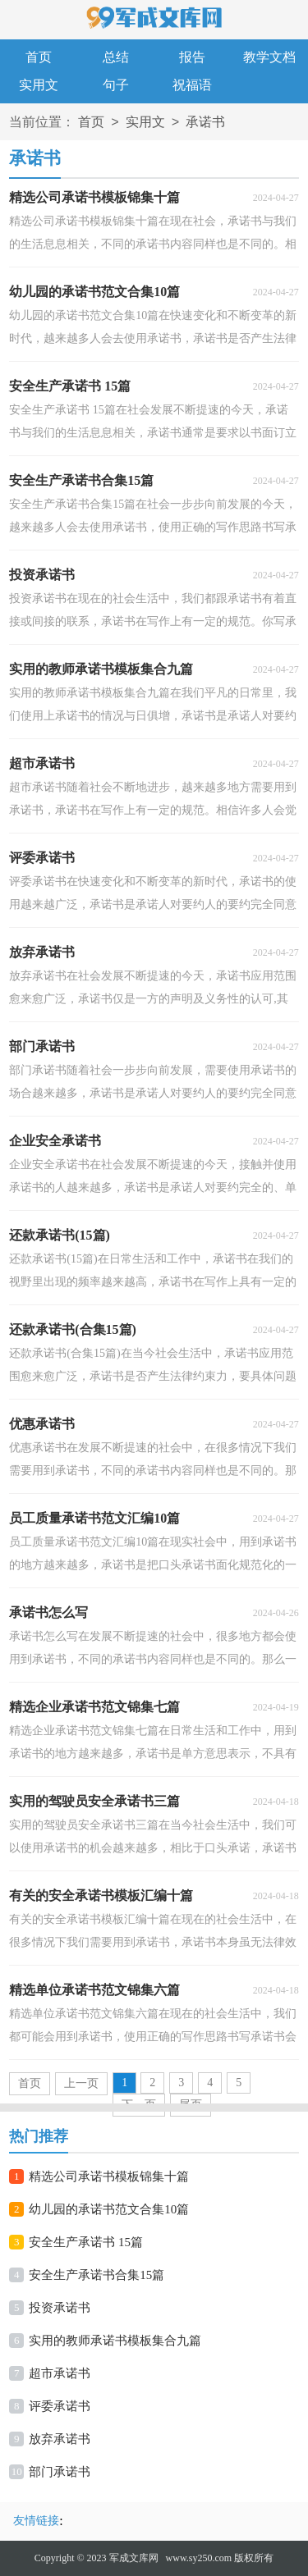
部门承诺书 (59, 2471)
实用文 (38, 85)
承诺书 (205, 123)
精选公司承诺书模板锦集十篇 (109, 2176)
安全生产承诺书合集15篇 (96, 2274)
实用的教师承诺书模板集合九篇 (115, 2340)
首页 (38, 57)
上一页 (81, 2083)
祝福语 (192, 85)
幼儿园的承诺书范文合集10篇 (109, 2209)
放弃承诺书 (59, 2439)
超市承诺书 (59, 2373)
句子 (116, 85)
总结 (116, 57)
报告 (192, 57)
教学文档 (269, 57)
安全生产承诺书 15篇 (86, 2242)
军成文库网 (134, 2558)
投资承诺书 (59, 2307)
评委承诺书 (59, 2406)
